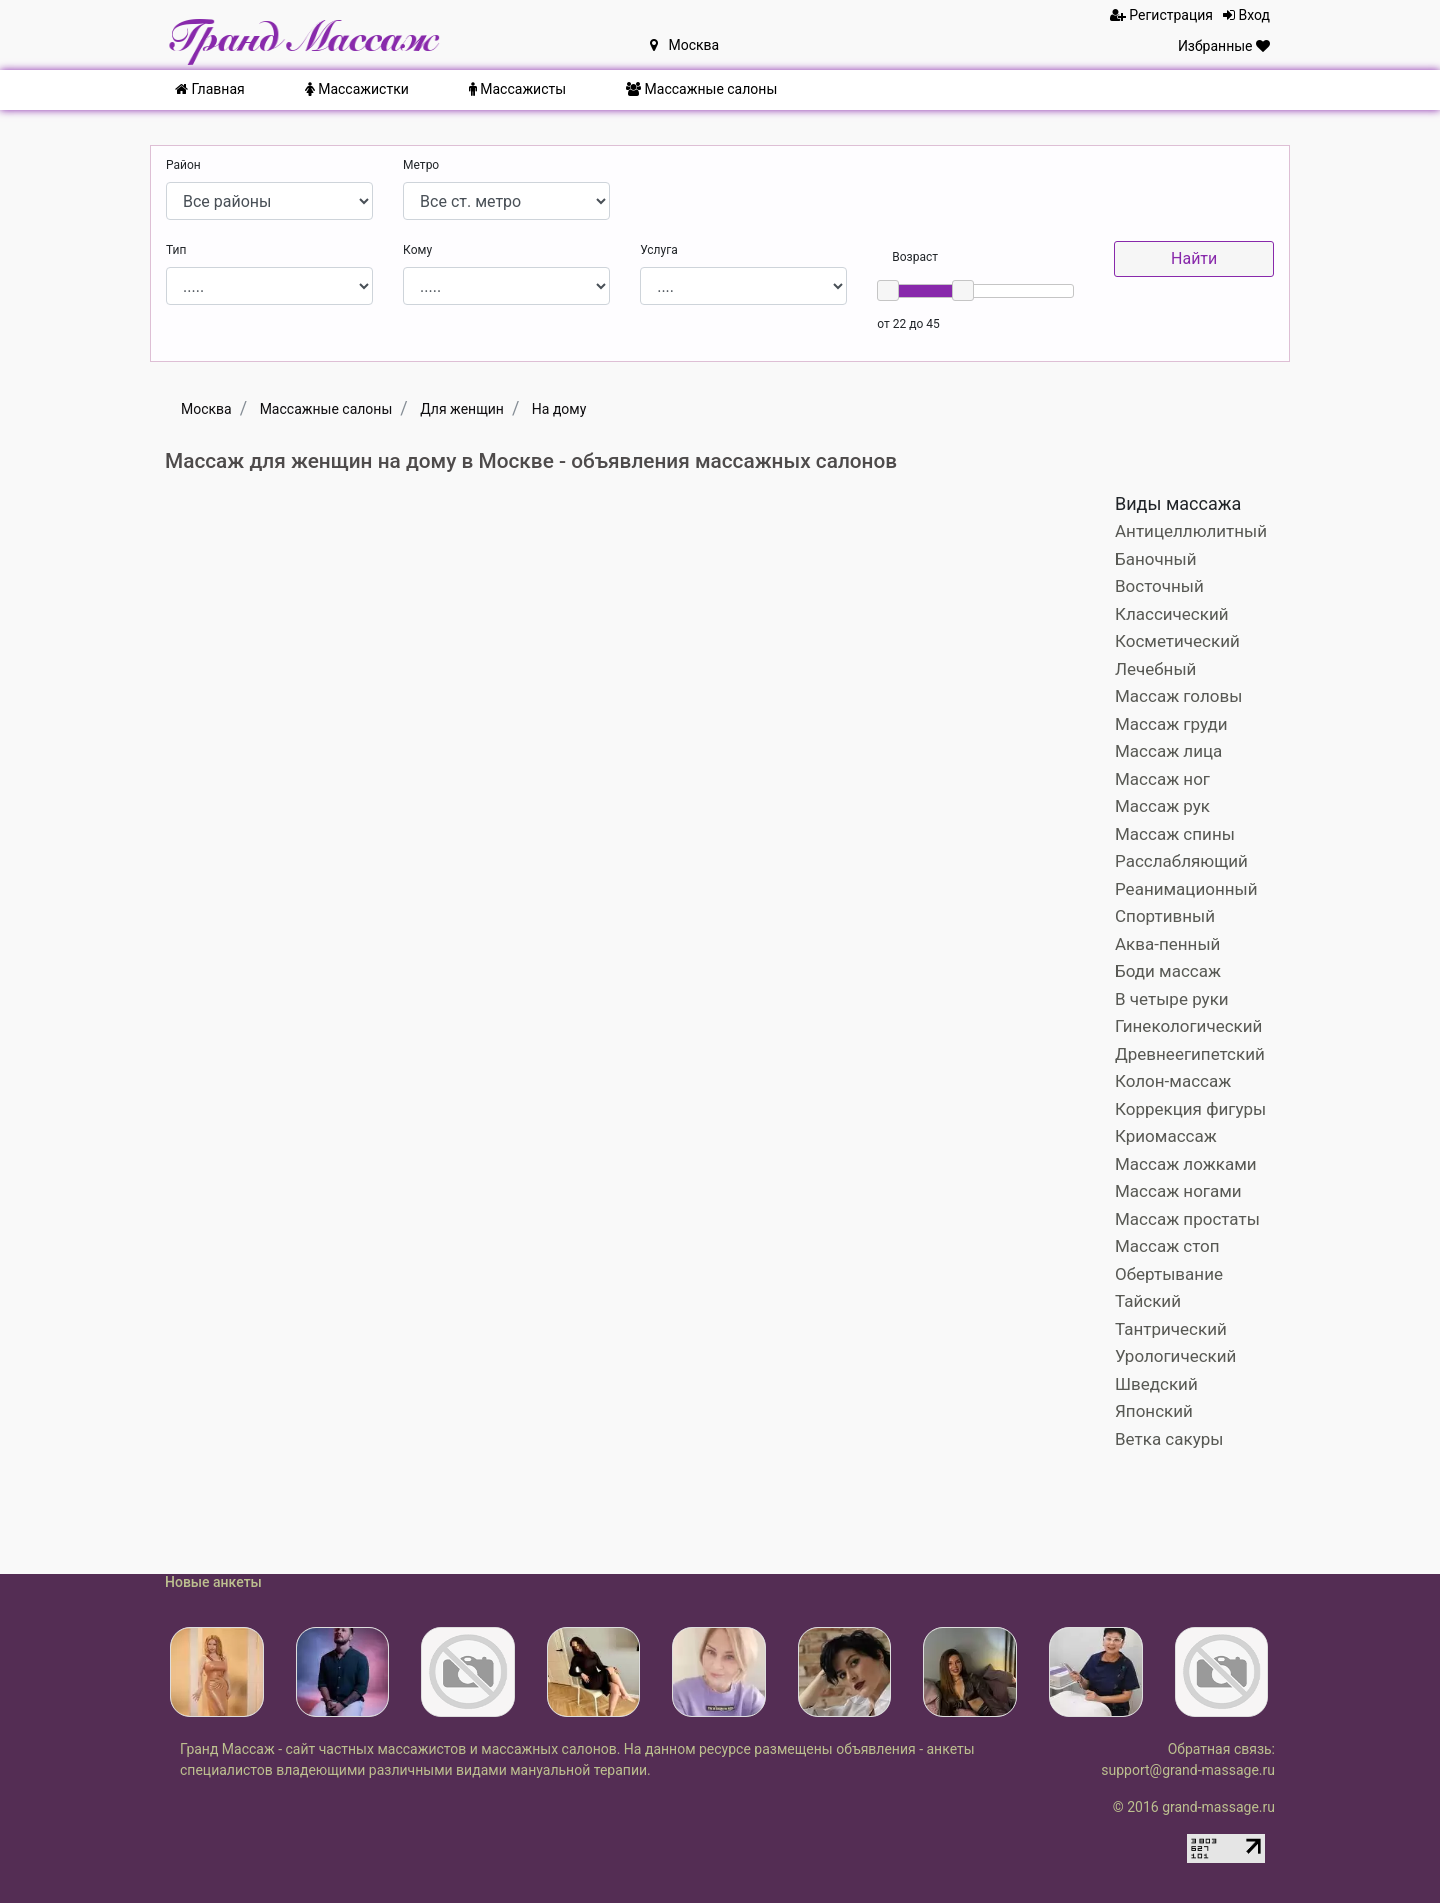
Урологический (1175, 1356)
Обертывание (1169, 1274)
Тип (176, 250)
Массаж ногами (1178, 1191)
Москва (684, 45)
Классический (1172, 614)
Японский (1154, 1411)
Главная (210, 89)
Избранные (1224, 46)
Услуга (659, 250)
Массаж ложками (1186, 1164)
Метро (421, 165)
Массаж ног (1162, 779)
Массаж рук (1162, 806)
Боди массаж (1168, 971)
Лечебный (1155, 669)
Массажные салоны (701, 89)
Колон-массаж (1173, 1081)
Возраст (915, 257)
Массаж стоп (1167, 1246)
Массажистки (357, 89)
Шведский (1156, 1384)
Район (183, 165)
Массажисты (517, 89)
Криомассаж (1166, 1136)
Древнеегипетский (1190, 1054)
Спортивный (1165, 916)
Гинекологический (1188, 1026)
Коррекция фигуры (1190, 1109)
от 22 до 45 (908, 324)
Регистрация (1161, 15)
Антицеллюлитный (1191, 531)
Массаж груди (1171, 724)
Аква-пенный (1167, 944)
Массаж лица (1168, 751)
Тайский (1148, 1301)
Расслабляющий (1181, 861)
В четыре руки (1172, 999)
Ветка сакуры (1169, 1439)
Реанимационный (1186, 889)
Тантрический (1171, 1329)
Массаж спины (1175, 834)
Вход (1246, 15)
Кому (417, 250)
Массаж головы (1178, 696)
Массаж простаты (1187, 1219)
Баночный (1156, 559)
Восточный (1159, 586)
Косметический (1177, 641)
